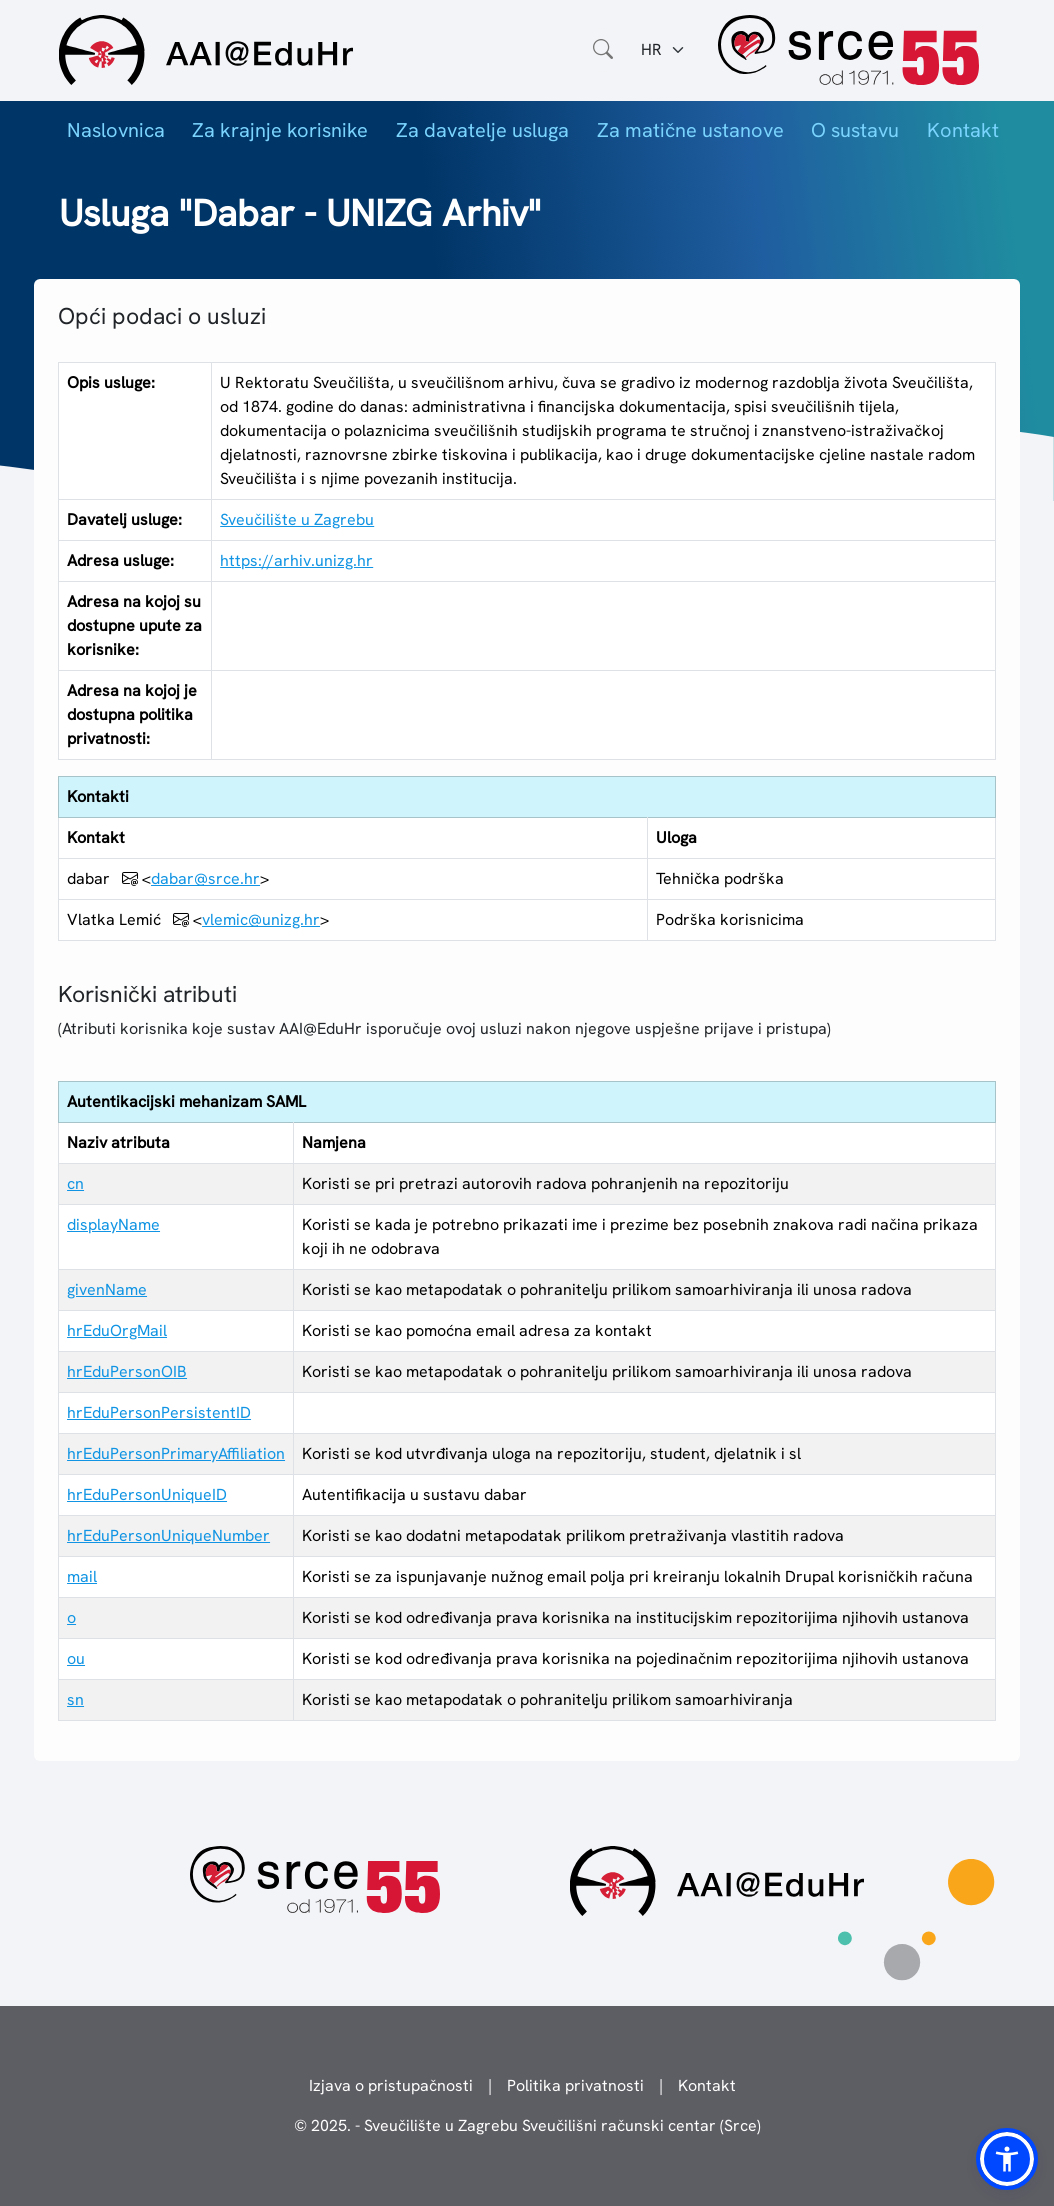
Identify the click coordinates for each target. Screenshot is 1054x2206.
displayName (113, 1224)
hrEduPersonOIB (127, 1371)
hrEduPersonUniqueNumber (168, 1535)
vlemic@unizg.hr (261, 919)
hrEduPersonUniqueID (147, 1494)
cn (75, 1183)
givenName (107, 1289)
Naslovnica (116, 130)
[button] (1007, 2159)
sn (75, 1699)
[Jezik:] (663, 50)
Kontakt (963, 130)
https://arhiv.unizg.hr (296, 560)
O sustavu (855, 130)
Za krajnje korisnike (280, 130)
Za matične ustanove (690, 130)
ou (76, 1658)
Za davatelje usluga (482, 130)
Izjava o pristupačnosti (391, 2085)
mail (82, 1576)
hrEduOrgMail (117, 1330)
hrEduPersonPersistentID (159, 1412)
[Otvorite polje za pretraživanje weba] (603, 50)
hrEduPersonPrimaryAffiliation (176, 1453)
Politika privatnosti (575, 2085)
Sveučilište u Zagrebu (297, 519)
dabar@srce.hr (205, 878)
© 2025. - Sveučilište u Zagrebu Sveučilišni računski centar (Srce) (527, 2125)
